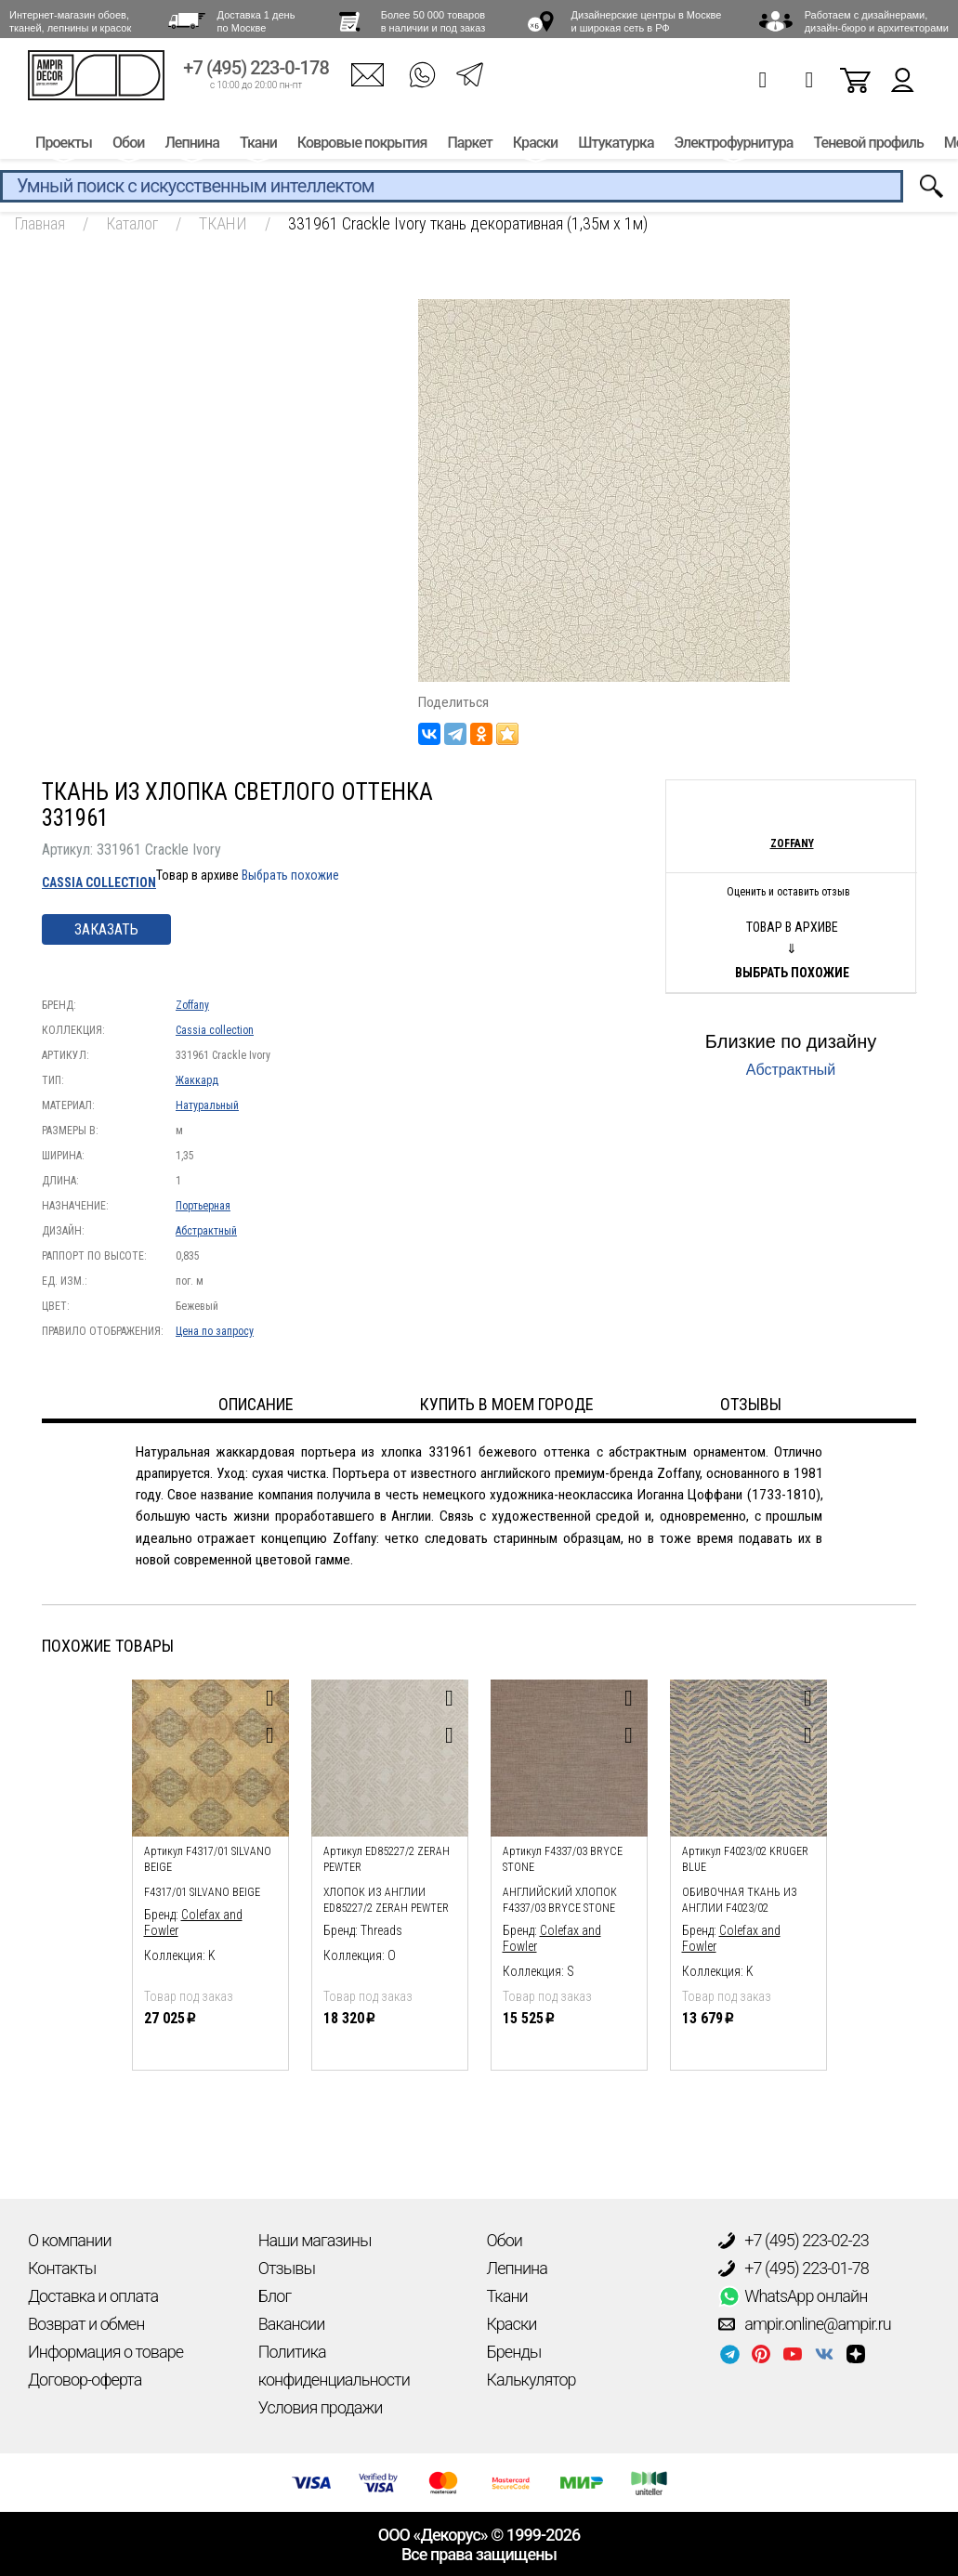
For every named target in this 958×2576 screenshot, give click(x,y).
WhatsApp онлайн (792, 2296)
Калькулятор (531, 2379)
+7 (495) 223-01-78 (793, 2268)
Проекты (63, 146)
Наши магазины (315, 2240)
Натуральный (207, 1105)
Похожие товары (108, 1645)
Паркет (469, 146)
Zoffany (192, 1005)
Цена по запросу (215, 1331)
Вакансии (291, 2324)
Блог (274, 2296)
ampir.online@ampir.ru (804, 2324)
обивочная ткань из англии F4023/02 (739, 1900)
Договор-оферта (84, 2379)
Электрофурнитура (734, 146)
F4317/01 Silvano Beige (202, 1892)
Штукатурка (615, 146)
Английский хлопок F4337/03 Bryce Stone (560, 1900)
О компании (70, 2240)
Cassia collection (99, 882)
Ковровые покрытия (362, 146)
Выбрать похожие (290, 875)
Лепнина (191, 146)
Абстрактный (206, 1230)
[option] (210, 1870)
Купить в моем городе (507, 1404)
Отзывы (286, 2268)
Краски (535, 146)
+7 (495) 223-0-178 (256, 72)
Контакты (62, 2268)
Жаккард (197, 1080)
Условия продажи (320, 2407)
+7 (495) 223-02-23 (793, 2241)
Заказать (106, 929)
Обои (128, 146)
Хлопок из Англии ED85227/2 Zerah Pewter (386, 1900)
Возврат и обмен (86, 2324)
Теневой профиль (869, 146)
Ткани (258, 146)
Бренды (514, 2351)
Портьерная (203, 1205)
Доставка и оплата (93, 2296)
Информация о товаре (105, 2351)
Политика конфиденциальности (334, 2365)
